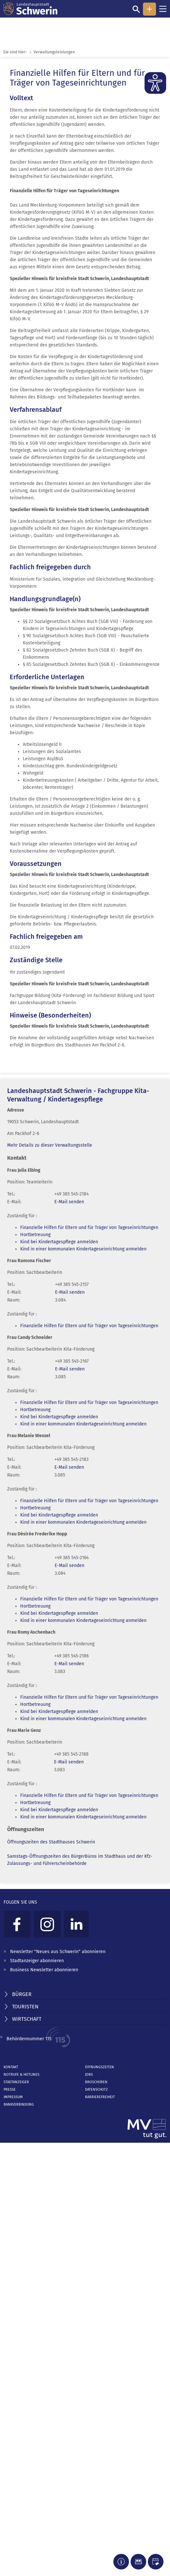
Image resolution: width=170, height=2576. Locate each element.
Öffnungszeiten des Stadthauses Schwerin (51, 1842)
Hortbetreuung (35, 1234)
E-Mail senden (69, 1202)
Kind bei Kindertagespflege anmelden (59, 1242)
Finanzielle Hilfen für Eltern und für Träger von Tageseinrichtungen (89, 1227)
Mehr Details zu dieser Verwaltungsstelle (49, 1145)
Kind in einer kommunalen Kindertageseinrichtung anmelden (83, 1249)
